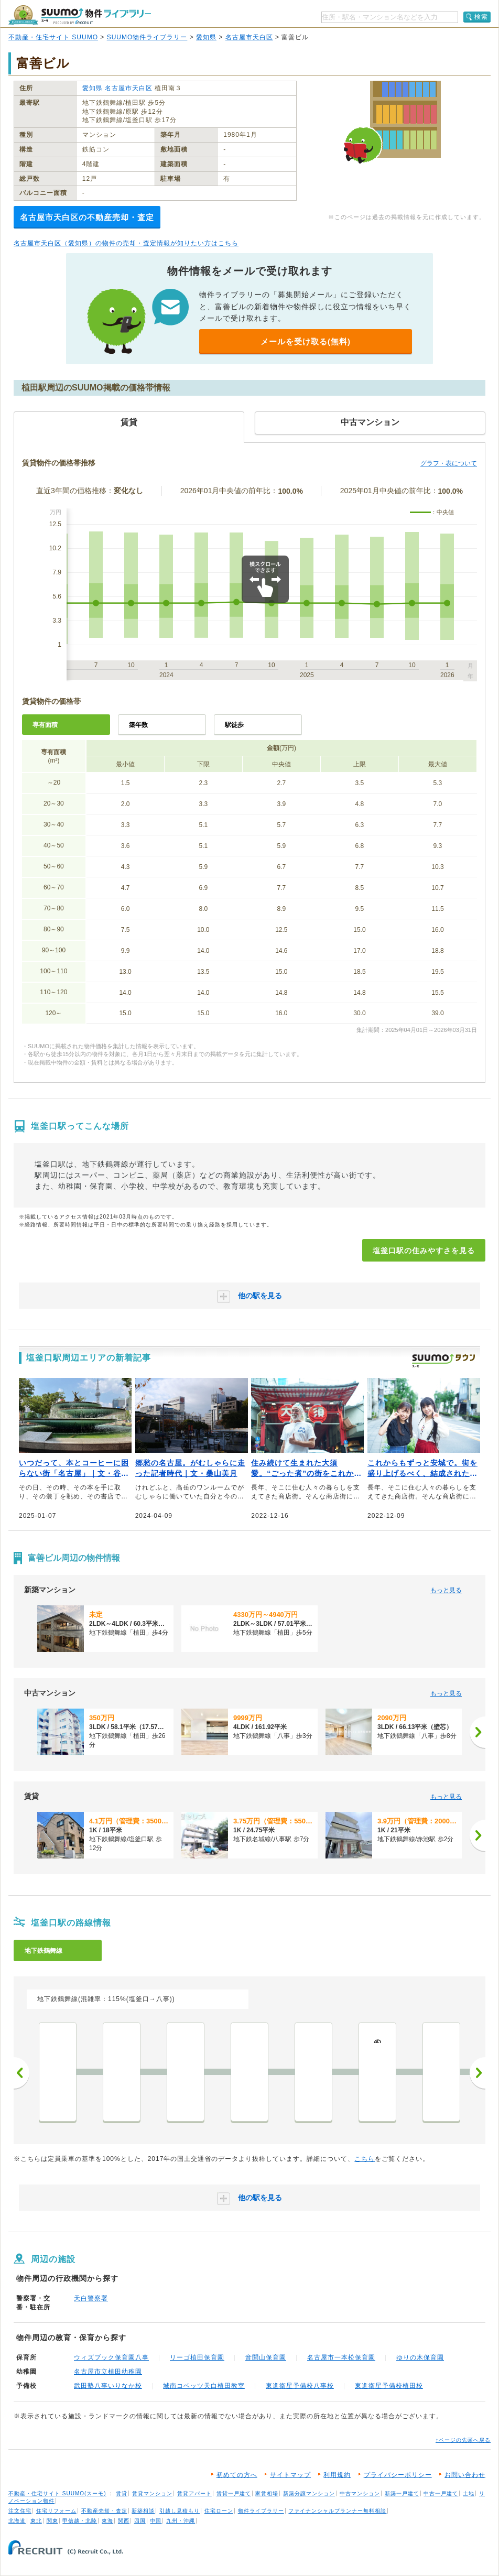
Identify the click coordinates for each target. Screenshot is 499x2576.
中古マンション (360, 2493)
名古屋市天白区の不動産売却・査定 (87, 217)
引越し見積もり (179, 2511)
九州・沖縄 (180, 2521)
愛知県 (206, 37)
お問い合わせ (464, 2475)
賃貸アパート (194, 2493)
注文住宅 (19, 2511)
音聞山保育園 (265, 2357)
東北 (36, 2521)
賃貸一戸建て (233, 2493)
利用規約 (337, 2475)
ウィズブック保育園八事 (111, 2357)
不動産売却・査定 (104, 2511)
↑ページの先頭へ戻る (463, 2440)
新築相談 (143, 2511)
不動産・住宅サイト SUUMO (53, 37)
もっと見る (446, 1590)
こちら (364, 2158)
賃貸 (121, 2493)
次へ (477, 2073)
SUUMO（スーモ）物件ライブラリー (79, 15)
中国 (155, 2521)
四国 (140, 2521)
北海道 (17, 2521)
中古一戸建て (441, 2493)
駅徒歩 (234, 725)
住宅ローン (218, 2511)
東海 (107, 2521)
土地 (468, 2493)
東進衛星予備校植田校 (389, 2385)
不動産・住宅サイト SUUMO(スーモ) (57, 2493)
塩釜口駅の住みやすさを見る (424, 1250)
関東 (52, 2521)
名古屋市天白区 (249, 37)
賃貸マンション (152, 2493)
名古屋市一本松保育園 (341, 2357)
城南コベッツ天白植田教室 (204, 2385)
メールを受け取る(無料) (306, 341)
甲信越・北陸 (79, 2521)
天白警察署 (91, 2298)
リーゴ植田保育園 (197, 2357)
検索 (481, 16)
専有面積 (45, 725)
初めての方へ (236, 2475)
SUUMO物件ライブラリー (147, 37)
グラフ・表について (448, 463)
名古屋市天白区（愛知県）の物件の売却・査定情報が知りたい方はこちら (126, 243)
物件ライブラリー (261, 2511)
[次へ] (477, 1732)
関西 (123, 2521)
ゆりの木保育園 (420, 2357)
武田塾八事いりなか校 (108, 2385)
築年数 (138, 725)
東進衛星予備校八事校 (300, 2385)
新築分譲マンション (309, 2493)
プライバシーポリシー (398, 2475)
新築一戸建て (402, 2493)
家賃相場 (266, 2493)
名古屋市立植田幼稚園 (108, 2371)
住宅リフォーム (56, 2511)
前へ (21, 2073)
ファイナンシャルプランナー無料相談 (337, 2511)
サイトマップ (290, 2475)
